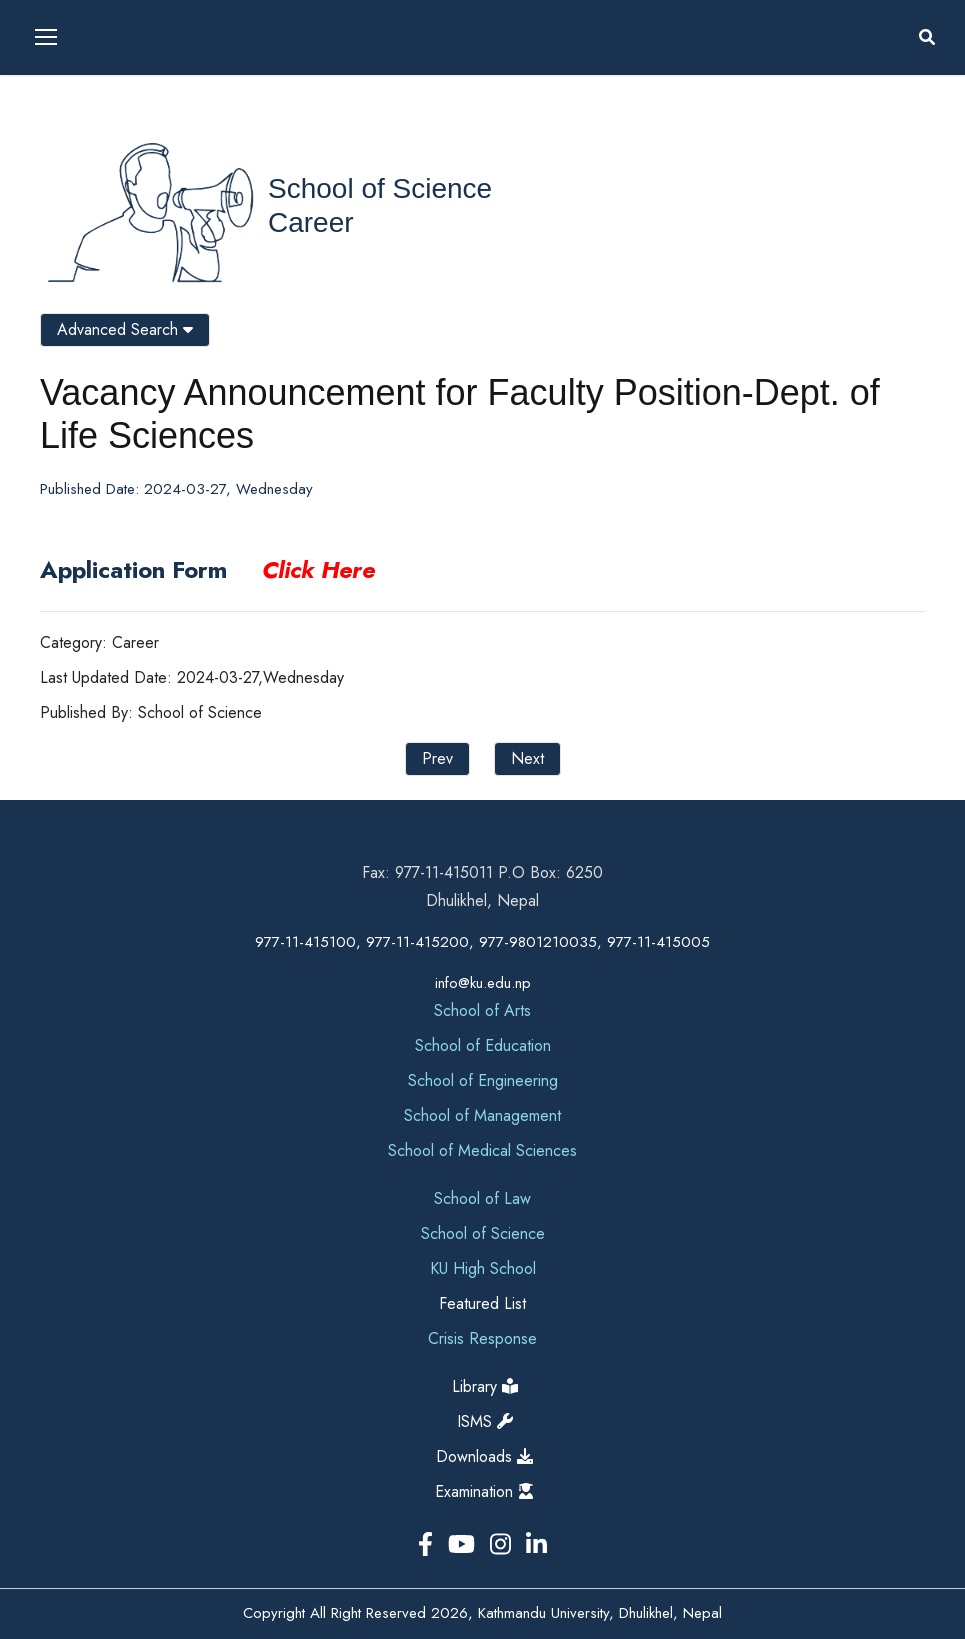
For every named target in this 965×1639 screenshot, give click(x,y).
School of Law (482, 1198)
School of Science (380, 188)
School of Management (482, 1115)
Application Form (207, 569)
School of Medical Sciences (482, 1150)
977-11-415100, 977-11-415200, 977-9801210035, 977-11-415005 (482, 942)
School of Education (483, 1045)
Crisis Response (482, 1338)
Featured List (482, 1303)
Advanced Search (125, 329)
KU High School (483, 1268)
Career (311, 222)
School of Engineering (483, 1080)
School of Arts (482, 1010)
